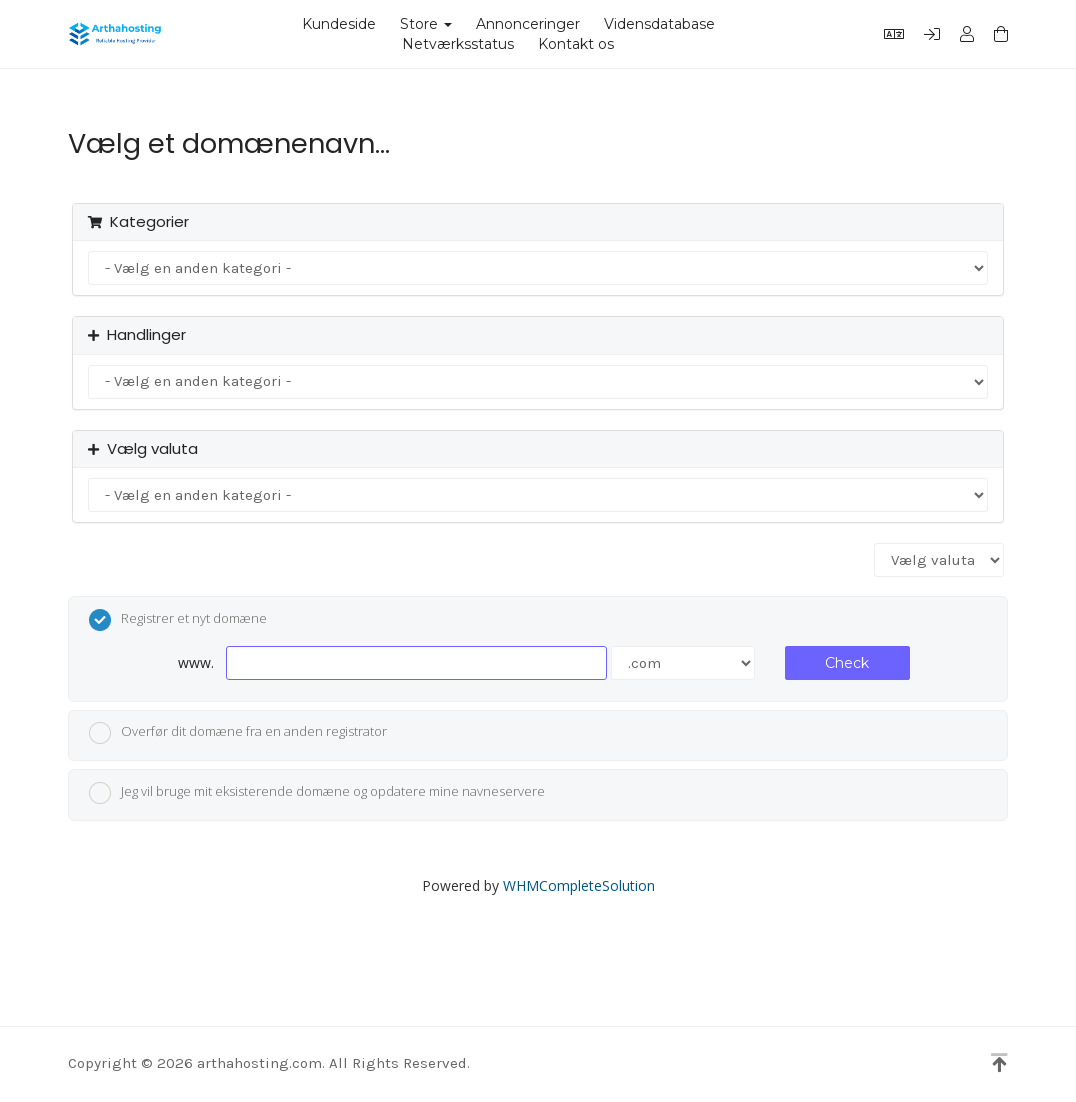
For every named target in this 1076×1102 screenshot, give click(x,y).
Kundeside (339, 24)
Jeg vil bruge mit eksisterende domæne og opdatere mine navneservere (317, 793)
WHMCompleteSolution (579, 885)
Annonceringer (528, 24)
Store (426, 24)
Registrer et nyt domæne (178, 620)
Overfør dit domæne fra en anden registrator (238, 733)
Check (847, 663)
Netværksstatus (458, 44)
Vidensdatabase (659, 24)
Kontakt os (576, 44)
